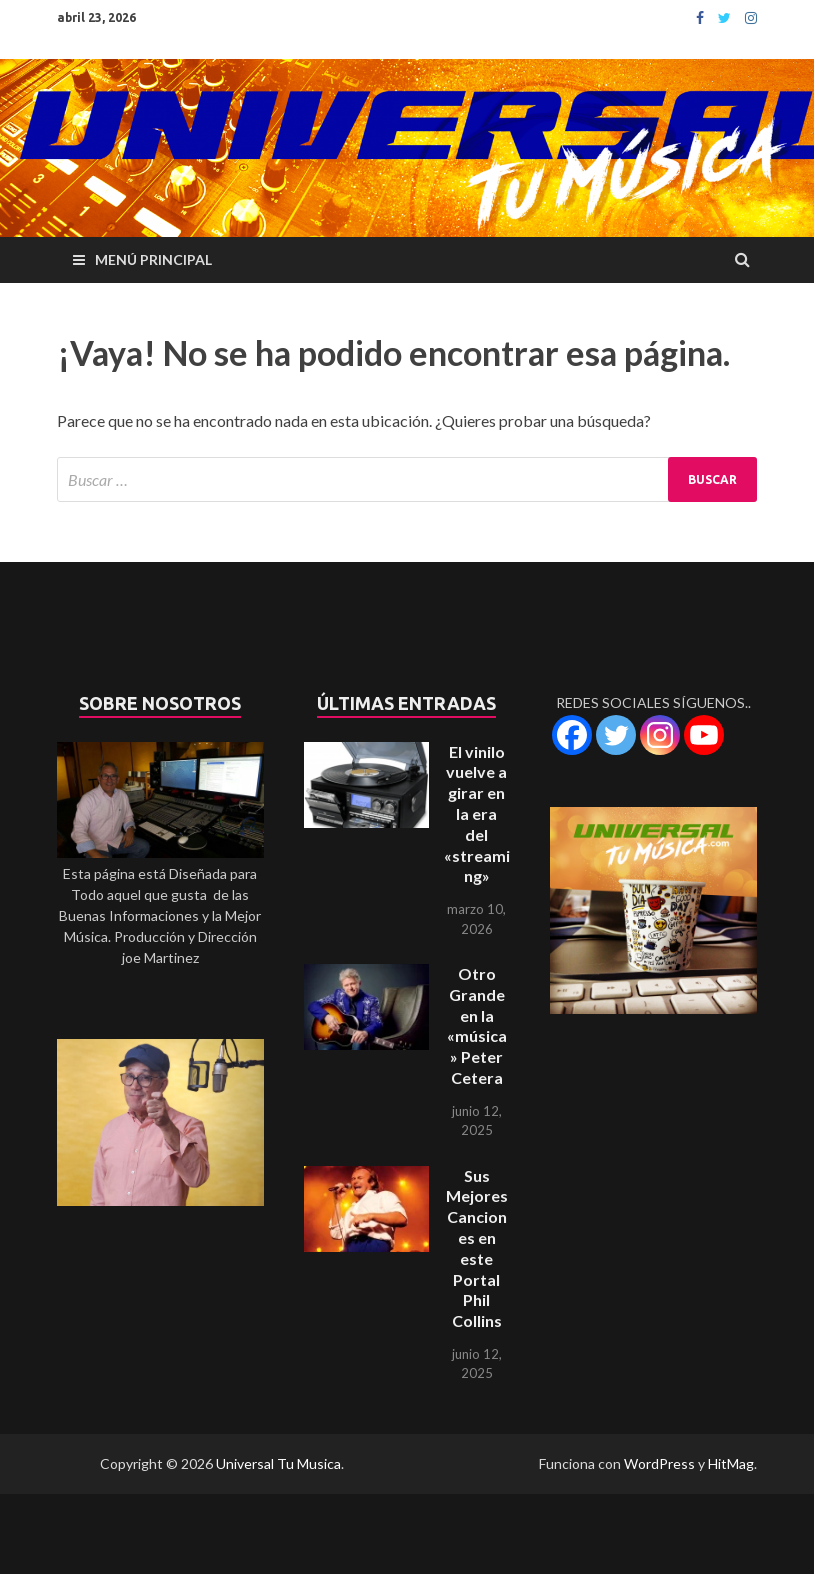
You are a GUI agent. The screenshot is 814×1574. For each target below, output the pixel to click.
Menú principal (153, 259)
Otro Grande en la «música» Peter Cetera (477, 1025)
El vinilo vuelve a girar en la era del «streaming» (477, 814)
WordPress (659, 1463)
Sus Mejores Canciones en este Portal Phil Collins (477, 1248)
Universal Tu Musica (278, 1463)
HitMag (731, 1463)
